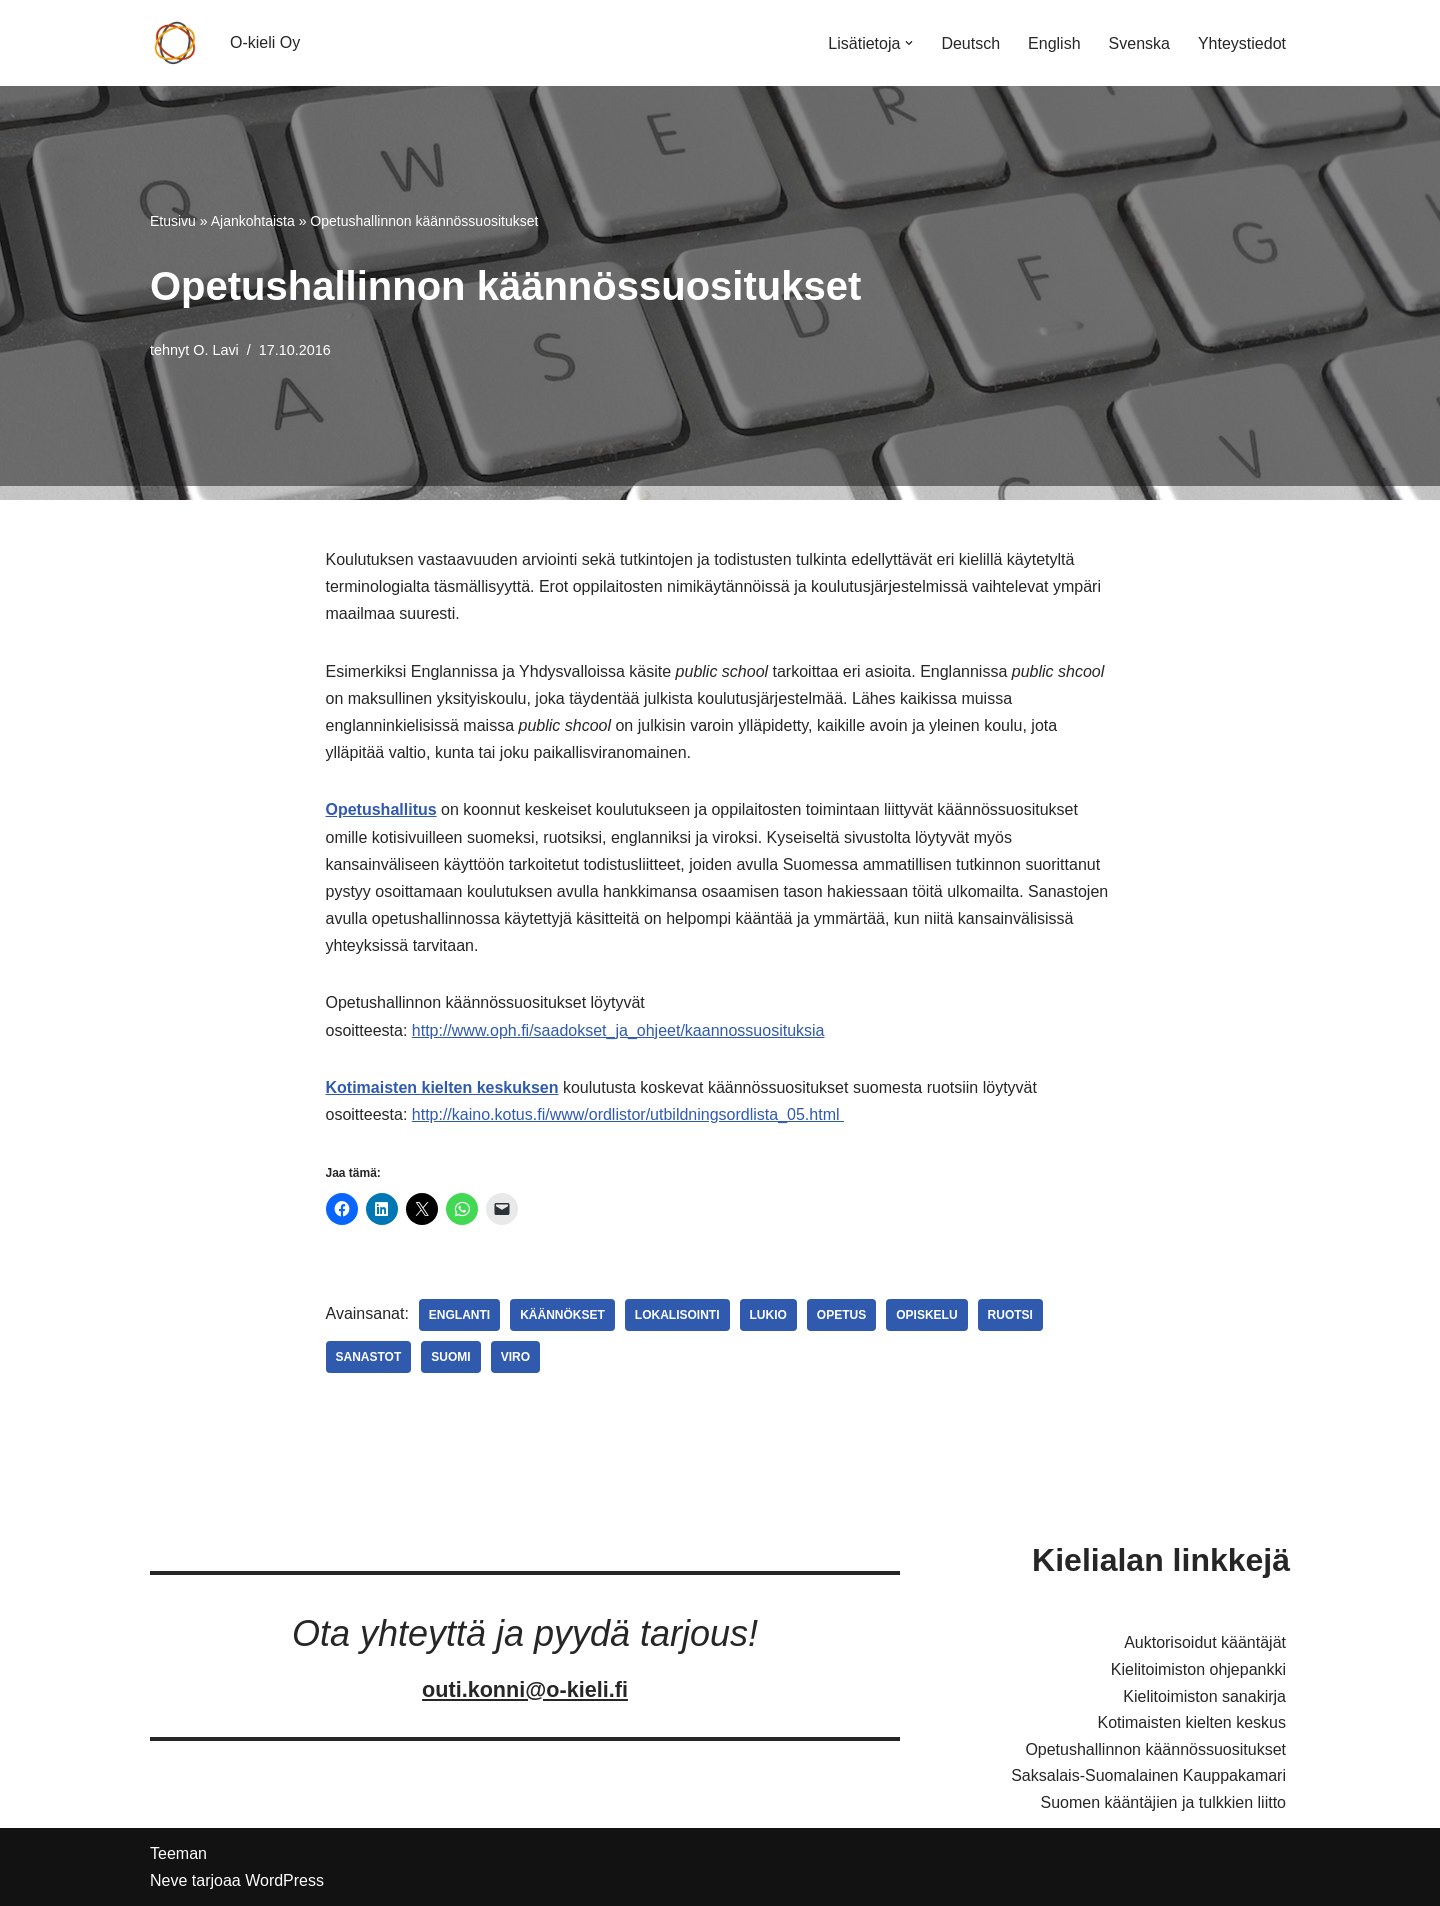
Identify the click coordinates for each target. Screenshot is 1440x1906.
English (1054, 43)
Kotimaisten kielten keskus (1191, 1722)
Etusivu (173, 221)
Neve (168, 1880)
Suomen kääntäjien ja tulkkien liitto (1163, 1802)
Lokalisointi (677, 1315)
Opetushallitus (381, 809)
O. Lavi (216, 350)
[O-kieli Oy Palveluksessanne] (175, 43)
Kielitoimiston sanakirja (1204, 1696)
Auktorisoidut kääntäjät (1205, 1642)
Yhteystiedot (1242, 43)
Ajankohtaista (253, 221)
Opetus (841, 1315)
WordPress (284, 1880)
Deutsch (970, 43)
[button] (909, 43)
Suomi (450, 1357)
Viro (515, 1357)
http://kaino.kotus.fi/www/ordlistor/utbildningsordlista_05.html (628, 1114)
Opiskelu (926, 1315)
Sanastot (369, 1357)
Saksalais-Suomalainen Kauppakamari (1148, 1775)
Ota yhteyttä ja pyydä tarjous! (525, 1633)
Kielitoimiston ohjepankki (1198, 1669)
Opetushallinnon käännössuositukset (1155, 1749)
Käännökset (562, 1315)
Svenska (1139, 43)
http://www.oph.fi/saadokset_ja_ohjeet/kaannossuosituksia (618, 1030)
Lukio (768, 1315)
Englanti (459, 1315)
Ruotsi (1010, 1315)
